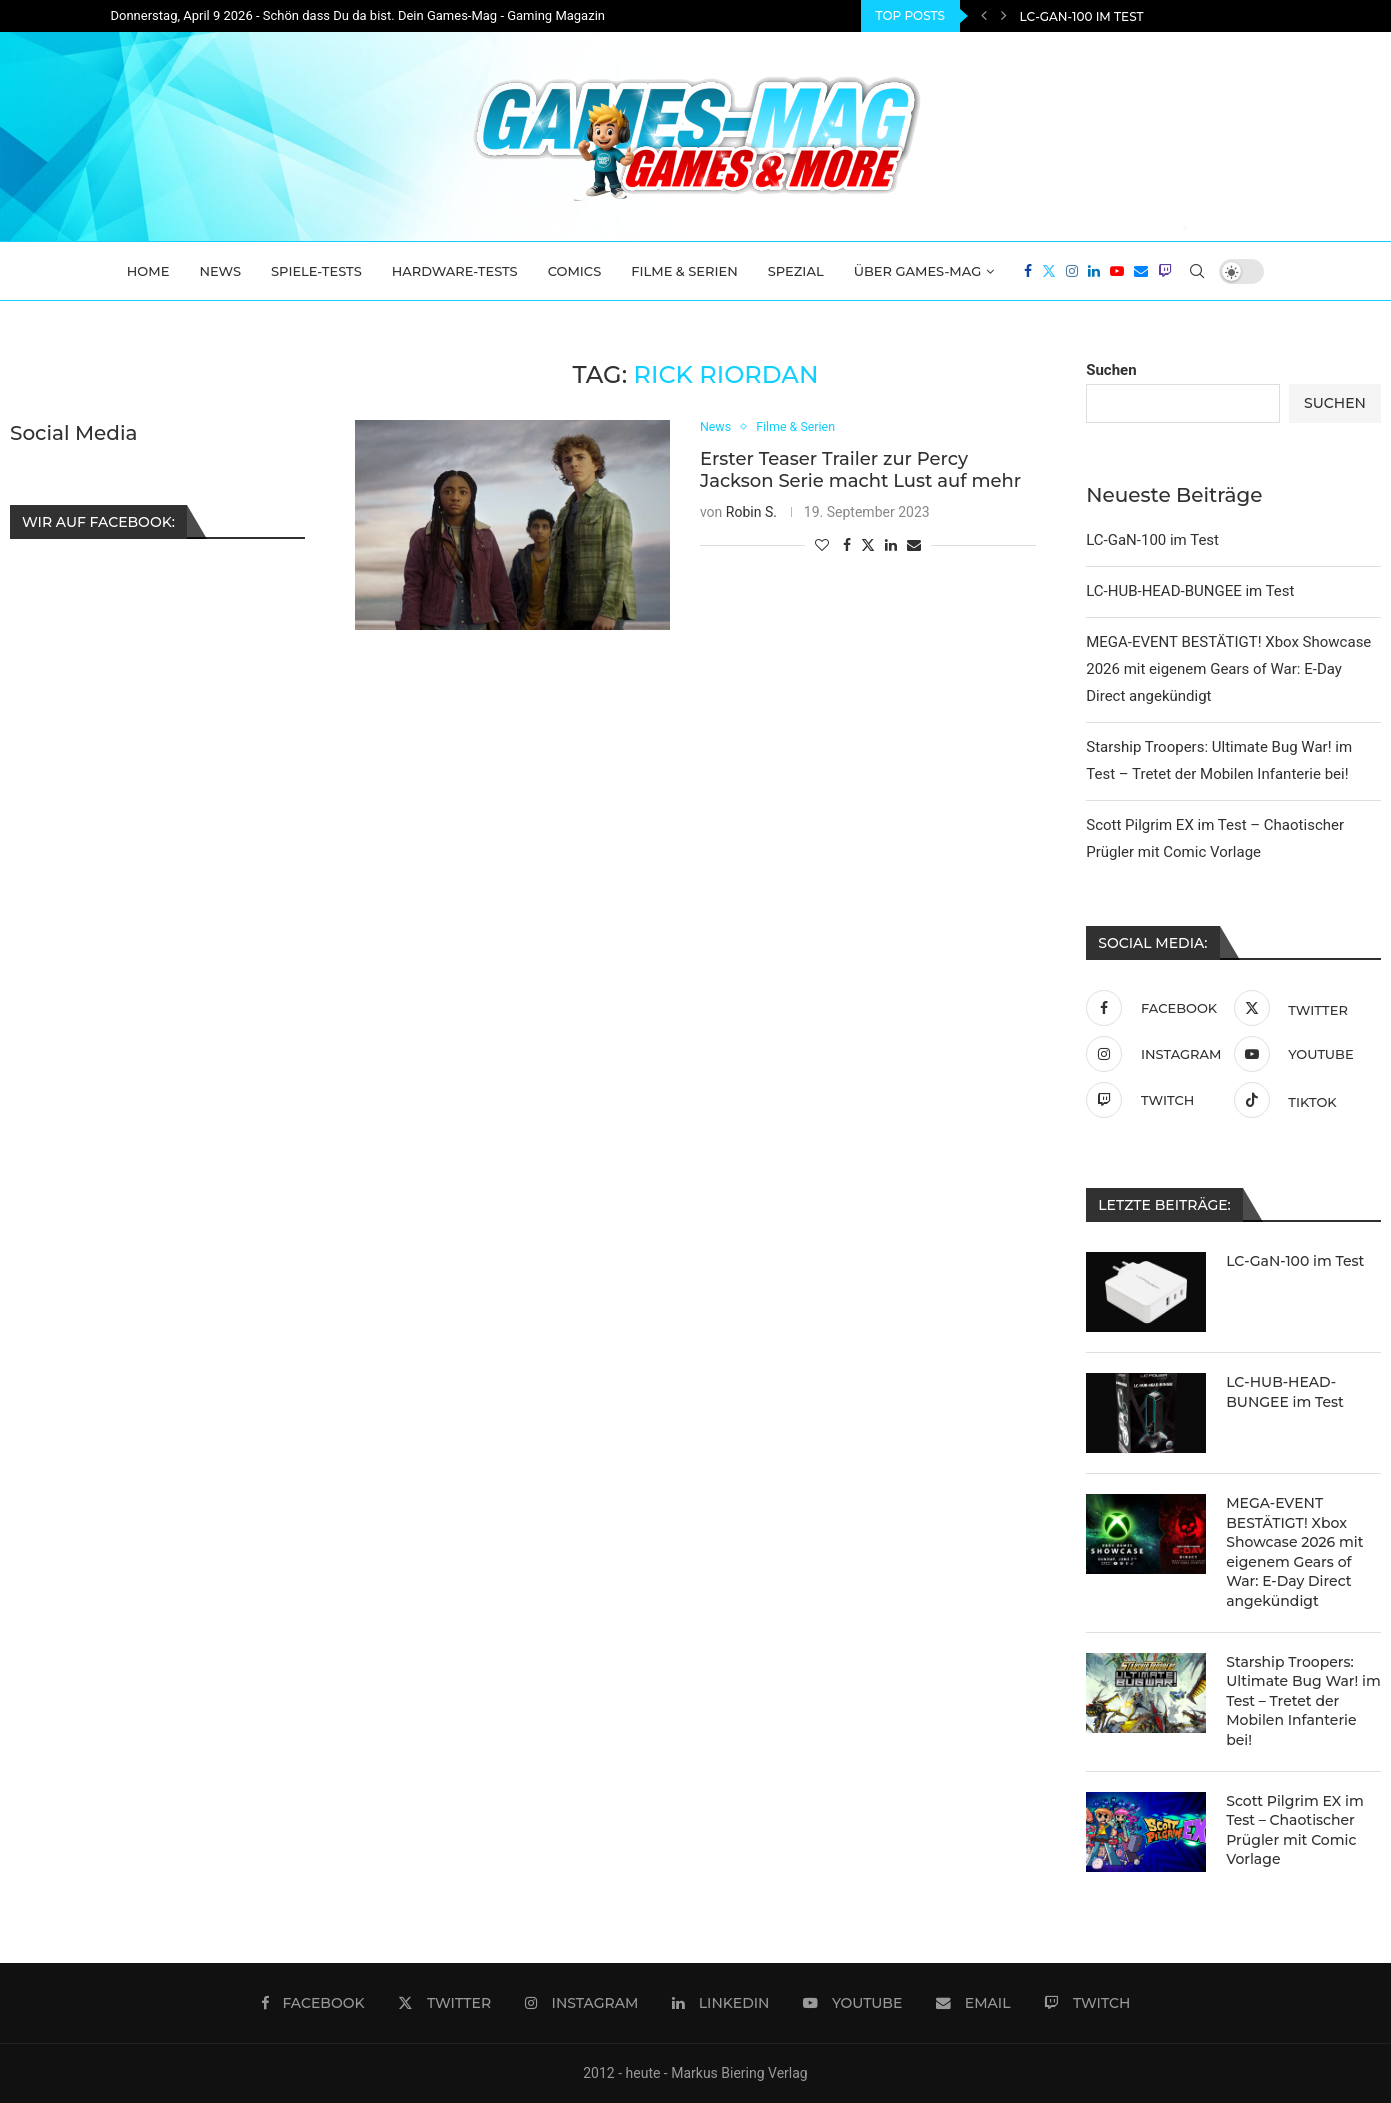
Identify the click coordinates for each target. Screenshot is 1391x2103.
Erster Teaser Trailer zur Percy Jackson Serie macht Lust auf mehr (860, 470)
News (220, 271)
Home (148, 271)
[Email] (1141, 271)
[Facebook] (1028, 271)
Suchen (1111, 370)
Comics (575, 271)
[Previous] (984, 16)
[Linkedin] (1094, 271)
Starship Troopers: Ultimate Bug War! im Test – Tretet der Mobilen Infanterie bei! (1303, 1701)
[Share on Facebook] (847, 545)
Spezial (796, 271)
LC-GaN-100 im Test (1082, 16)
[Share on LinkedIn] (891, 545)
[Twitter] (1049, 271)
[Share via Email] (914, 545)
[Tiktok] (1302, 1100)
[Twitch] (1165, 271)
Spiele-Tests (316, 271)
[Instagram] (1072, 271)
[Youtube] (1117, 271)
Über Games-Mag (918, 271)
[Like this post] (822, 545)
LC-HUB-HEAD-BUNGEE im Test (1190, 591)
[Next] (1004, 16)
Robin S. (751, 512)
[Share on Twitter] (868, 544)
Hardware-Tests (455, 271)
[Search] (1197, 271)
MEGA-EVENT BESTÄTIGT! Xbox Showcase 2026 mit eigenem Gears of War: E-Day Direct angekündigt (1228, 669)
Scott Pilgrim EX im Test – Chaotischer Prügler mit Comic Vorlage (1295, 1830)
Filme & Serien (684, 271)
